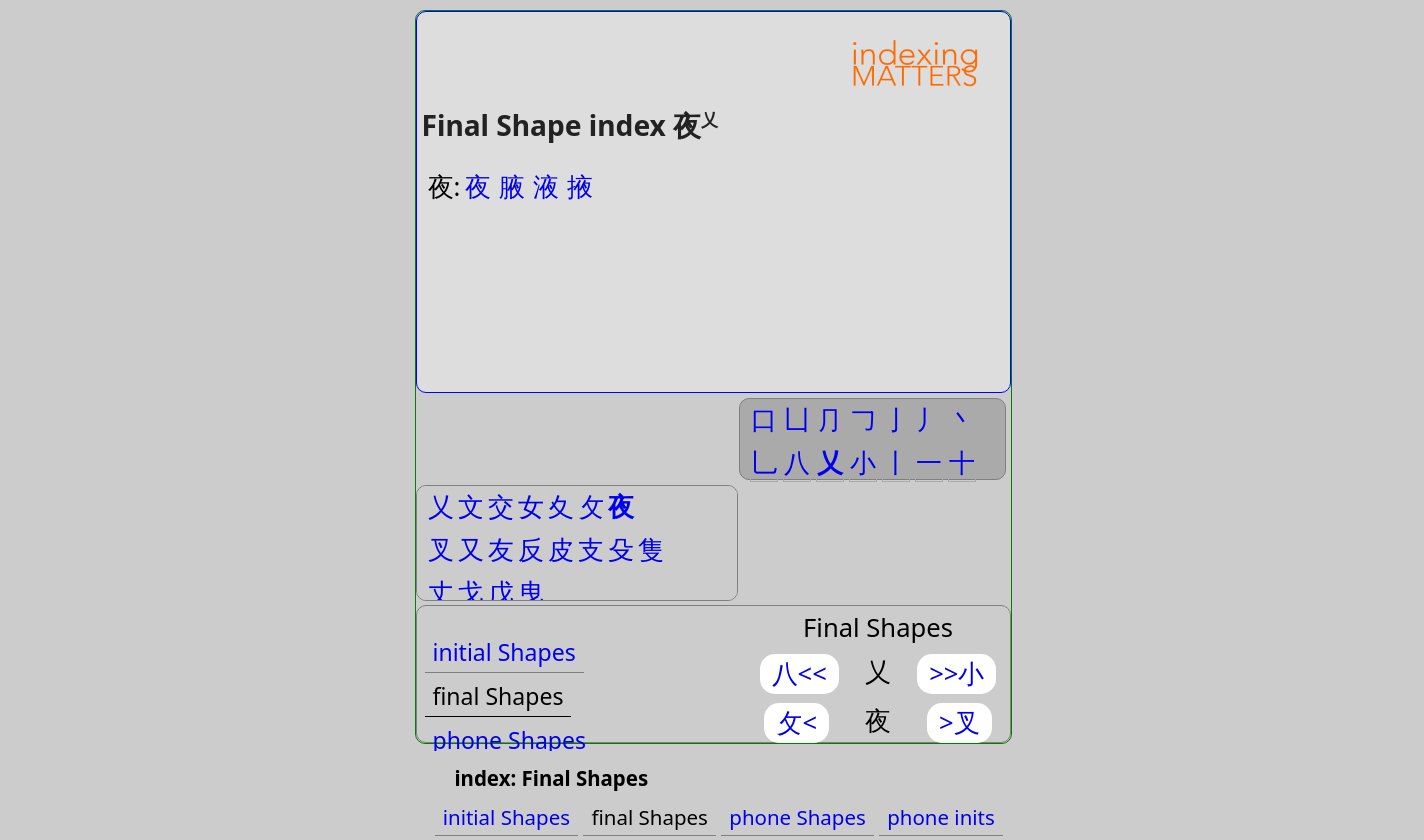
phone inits (941, 817)
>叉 (959, 722)
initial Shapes (504, 652)
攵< (796, 722)
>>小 (956, 673)
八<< (799, 673)
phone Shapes (510, 740)
